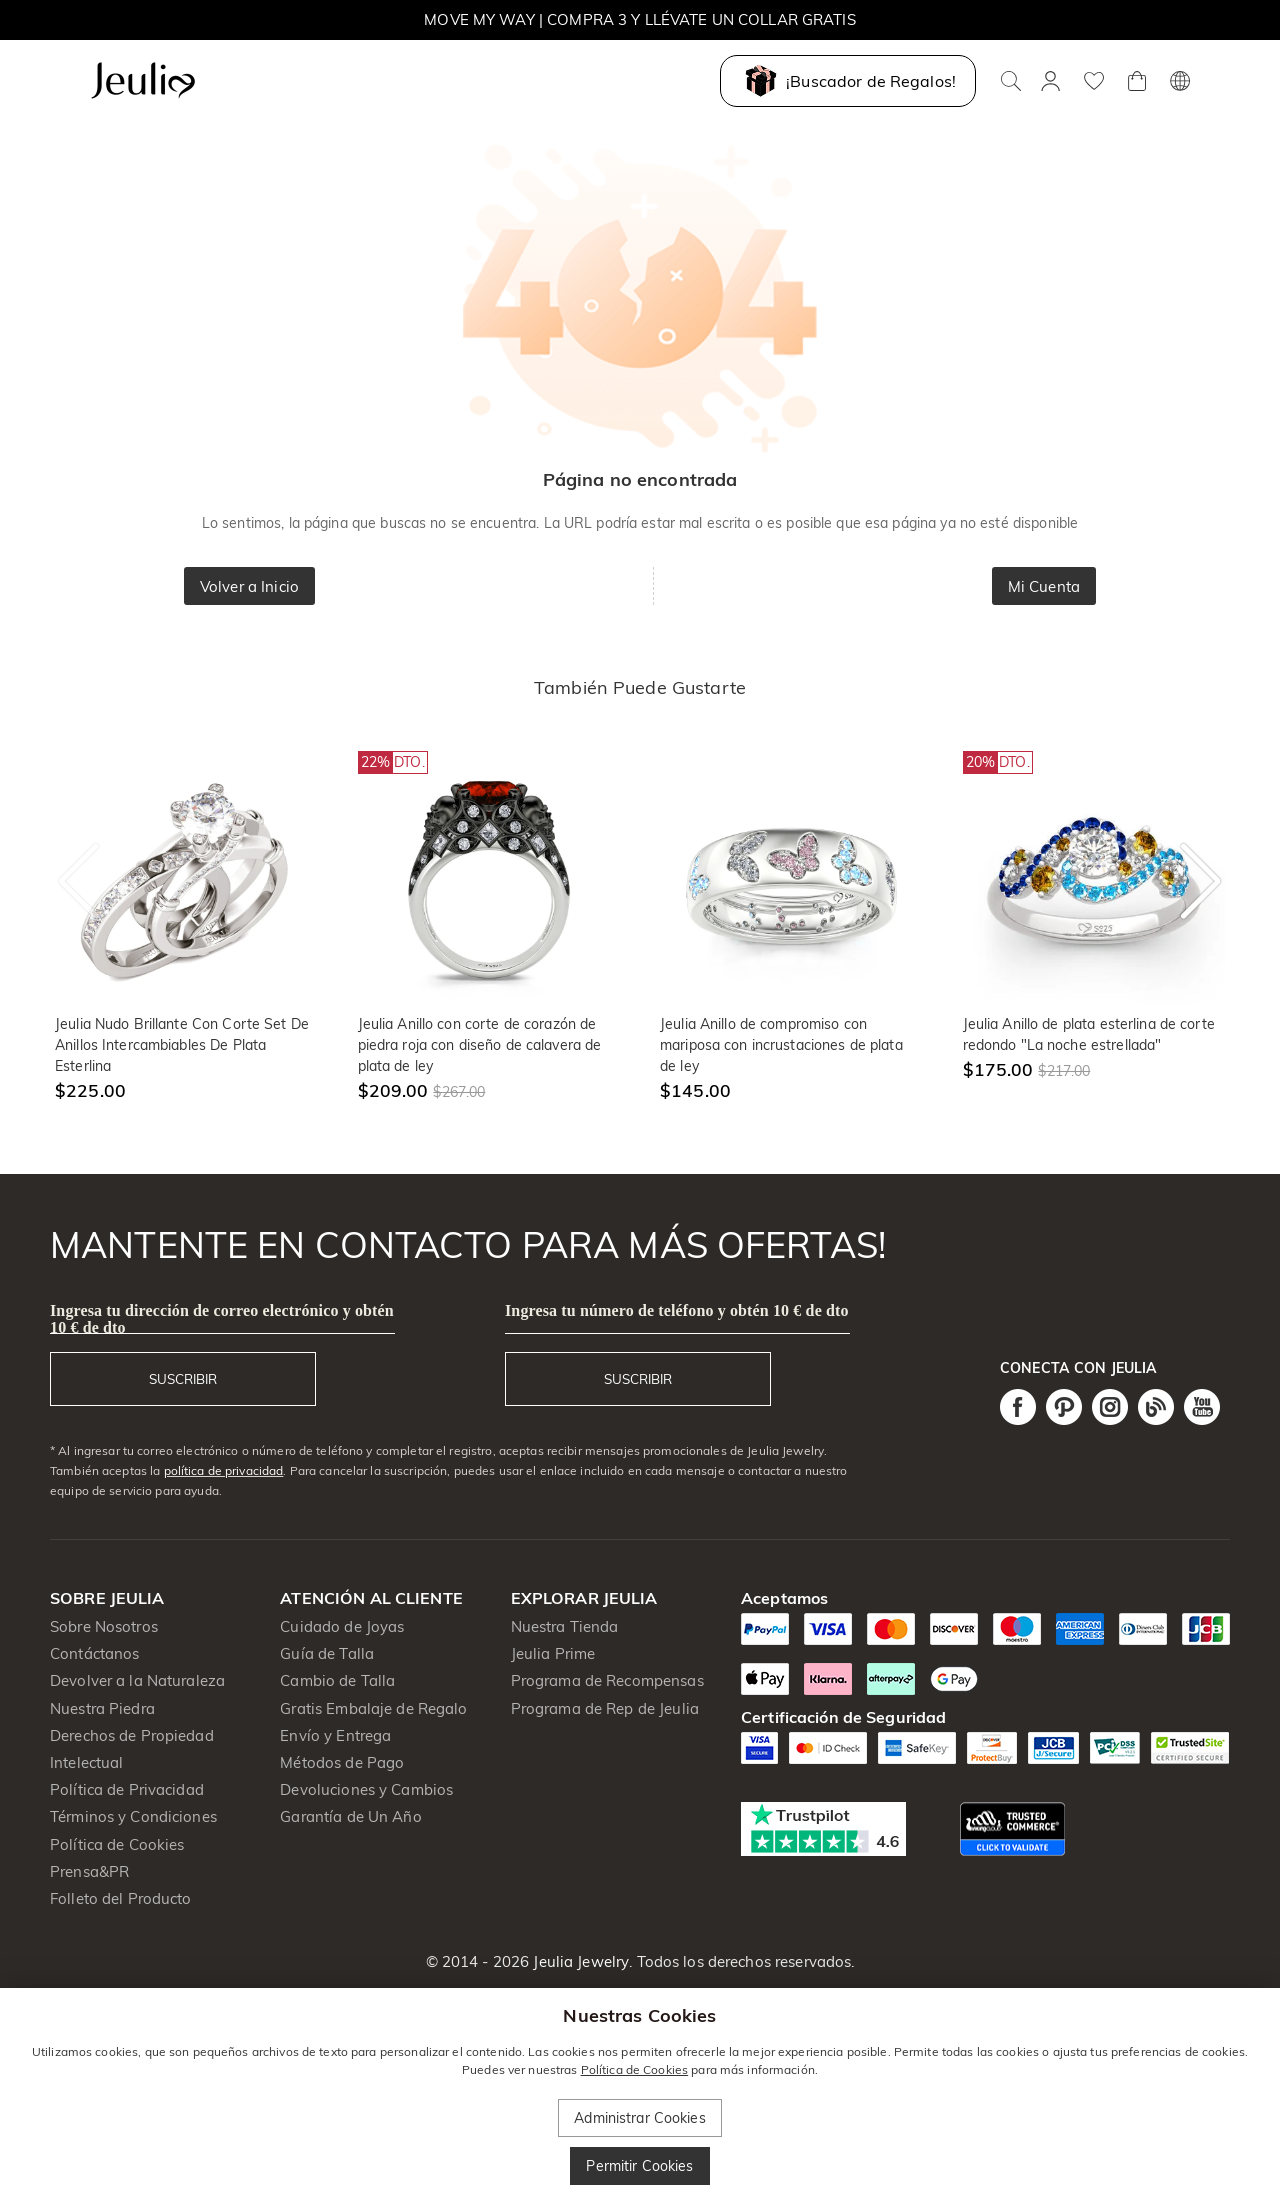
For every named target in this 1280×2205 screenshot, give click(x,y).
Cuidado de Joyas (342, 1626)
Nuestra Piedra (102, 1708)
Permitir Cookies (639, 2166)
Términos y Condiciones (133, 1816)
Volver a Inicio (249, 586)
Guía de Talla (327, 1653)
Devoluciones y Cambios (366, 1789)
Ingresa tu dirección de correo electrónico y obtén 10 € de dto (222, 1319)
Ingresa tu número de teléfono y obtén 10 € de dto (677, 1310)
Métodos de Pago (342, 1762)
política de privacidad (224, 1470)
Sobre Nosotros (104, 1626)
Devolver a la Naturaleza (137, 1680)
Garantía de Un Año (350, 1816)
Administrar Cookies (640, 2118)
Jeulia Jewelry (579, 1961)
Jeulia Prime (553, 1653)
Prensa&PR (89, 1871)
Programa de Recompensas (607, 1680)
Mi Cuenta (1044, 586)
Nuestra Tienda (565, 1626)
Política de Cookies (117, 1844)
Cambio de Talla (337, 1680)
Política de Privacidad (127, 1789)
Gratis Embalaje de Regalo (373, 1708)
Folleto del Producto (121, 1898)
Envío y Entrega (335, 1735)
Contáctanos (94, 1653)
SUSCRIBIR (183, 1379)
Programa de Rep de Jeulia (605, 1708)
